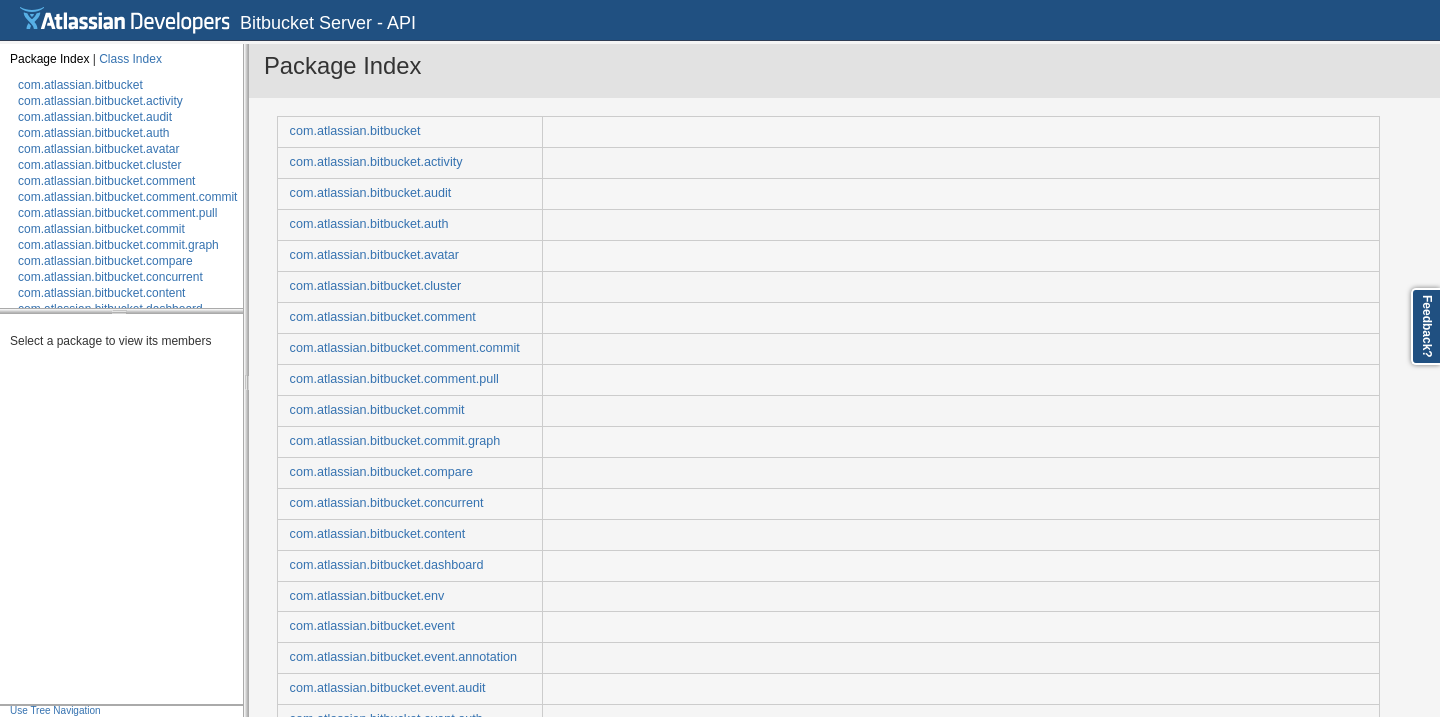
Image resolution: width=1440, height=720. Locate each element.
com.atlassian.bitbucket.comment (106, 181)
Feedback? (1427, 326)
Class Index (130, 59)
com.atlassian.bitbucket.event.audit (388, 688)
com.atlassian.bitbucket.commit (101, 229)
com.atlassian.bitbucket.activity (100, 101)
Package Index (49, 59)
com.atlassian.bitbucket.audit (95, 117)
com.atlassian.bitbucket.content (101, 293)
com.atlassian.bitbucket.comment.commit (127, 197)
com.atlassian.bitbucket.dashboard (387, 565)
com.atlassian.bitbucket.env (367, 596)
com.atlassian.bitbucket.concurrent (110, 277)
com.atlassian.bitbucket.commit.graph (118, 245)
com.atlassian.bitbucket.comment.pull (117, 213)
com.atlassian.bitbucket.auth (93, 133)
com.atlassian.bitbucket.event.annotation (404, 657)
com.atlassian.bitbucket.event (372, 626)
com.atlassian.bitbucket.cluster (99, 165)
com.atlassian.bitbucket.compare (105, 261)
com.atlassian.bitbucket (80, 85)
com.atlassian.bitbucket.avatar (98, 149)
